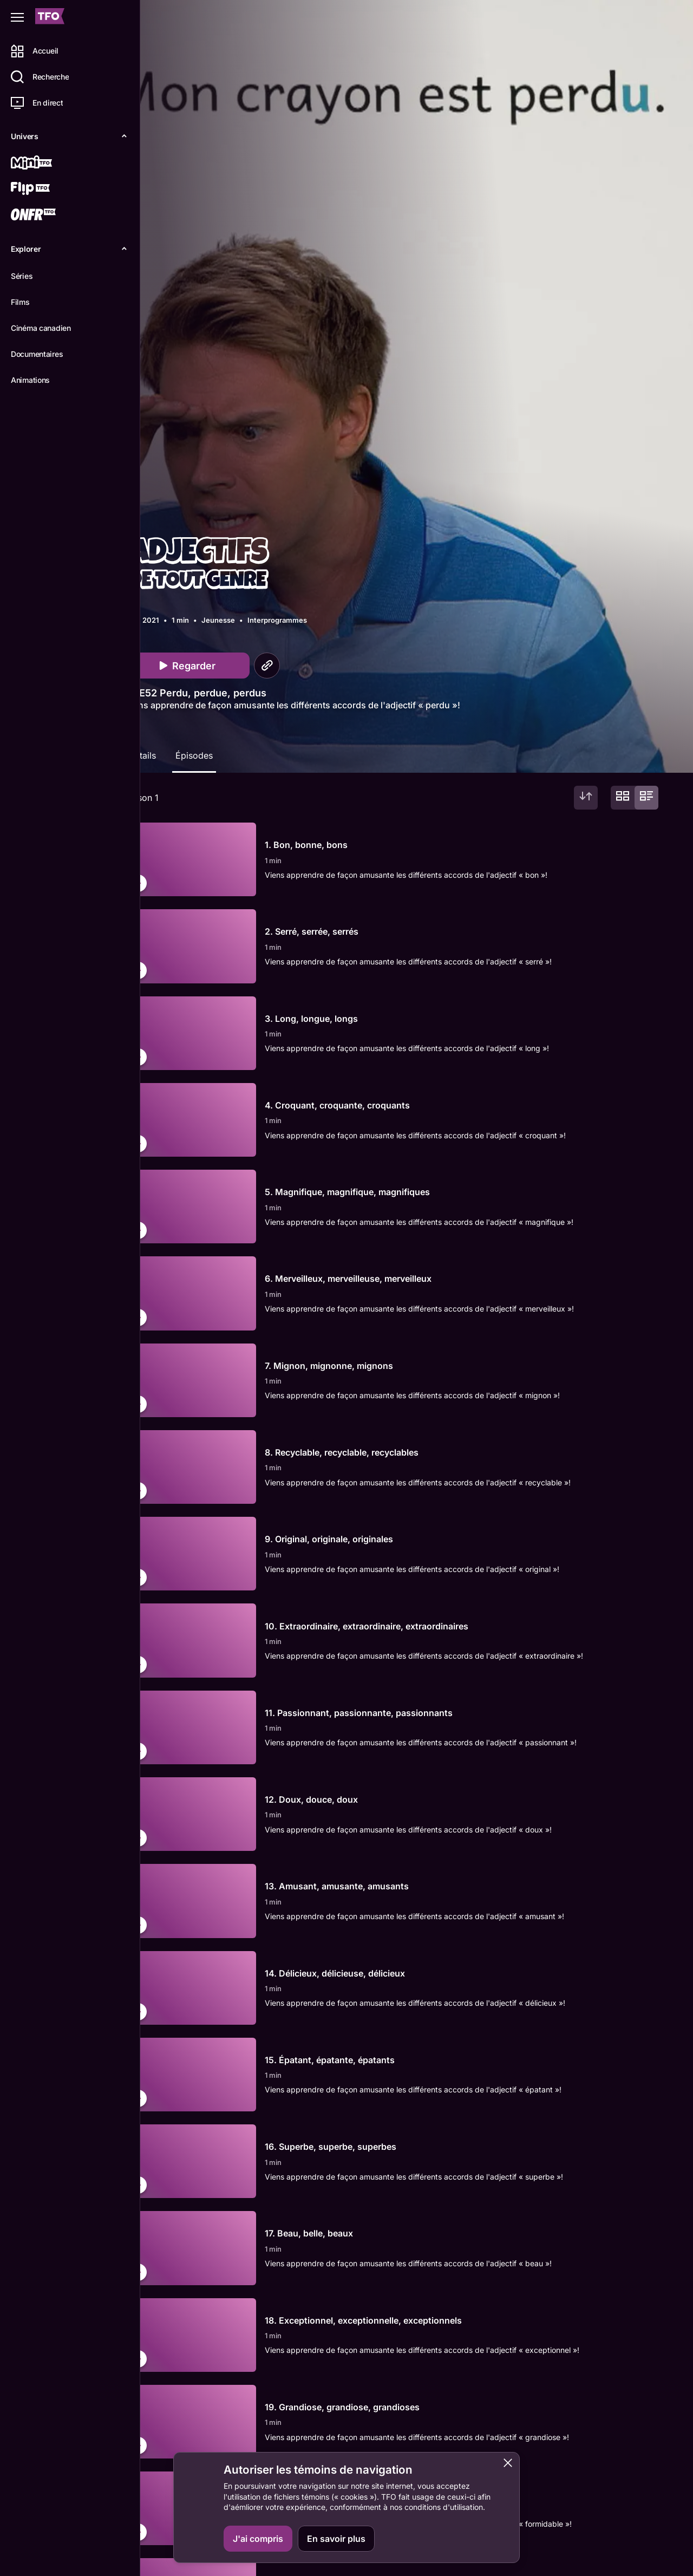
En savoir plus (336, 2538)
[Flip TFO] (47, 189)
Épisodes (201, 755)
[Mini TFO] (47, 163)
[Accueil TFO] (49, 17)
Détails (149, 755)
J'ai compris (258, 2538)
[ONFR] (47, 215)
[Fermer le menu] (17, 17)
